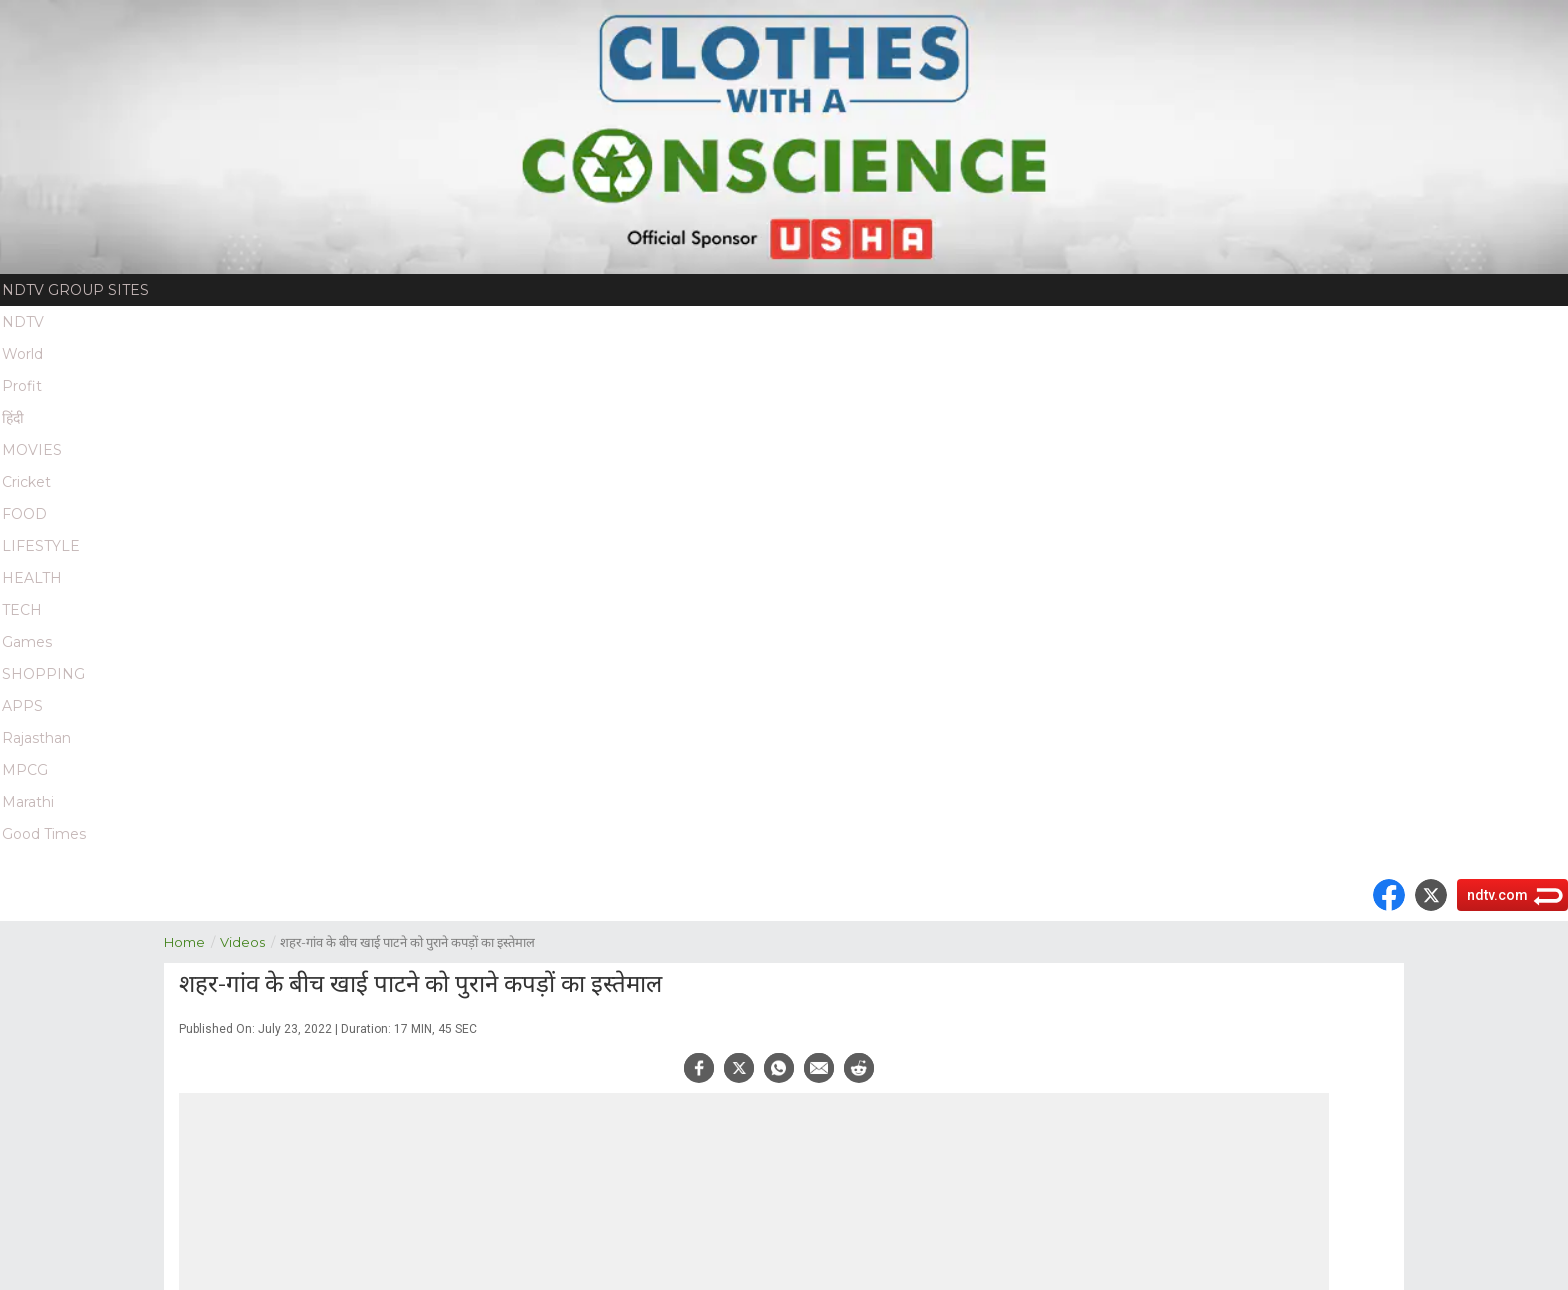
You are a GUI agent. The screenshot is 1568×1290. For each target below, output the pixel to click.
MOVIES (32, 450)
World (22, 354)
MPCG (25, 770)
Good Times (44, 834)
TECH (22, 610)
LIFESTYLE (41, 546)
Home (192, 940)
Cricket (26, 482)
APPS (22, 706)
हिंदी (13, 418)
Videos (250, 940)
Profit (22, 386)
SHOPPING (43, 674)
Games (27, 642)
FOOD (24, 514)
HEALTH (32, 578)
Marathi (28, 802)
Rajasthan (36, 738)
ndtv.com (1497, 895)
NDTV (23, 322)
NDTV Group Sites (75, 290)
